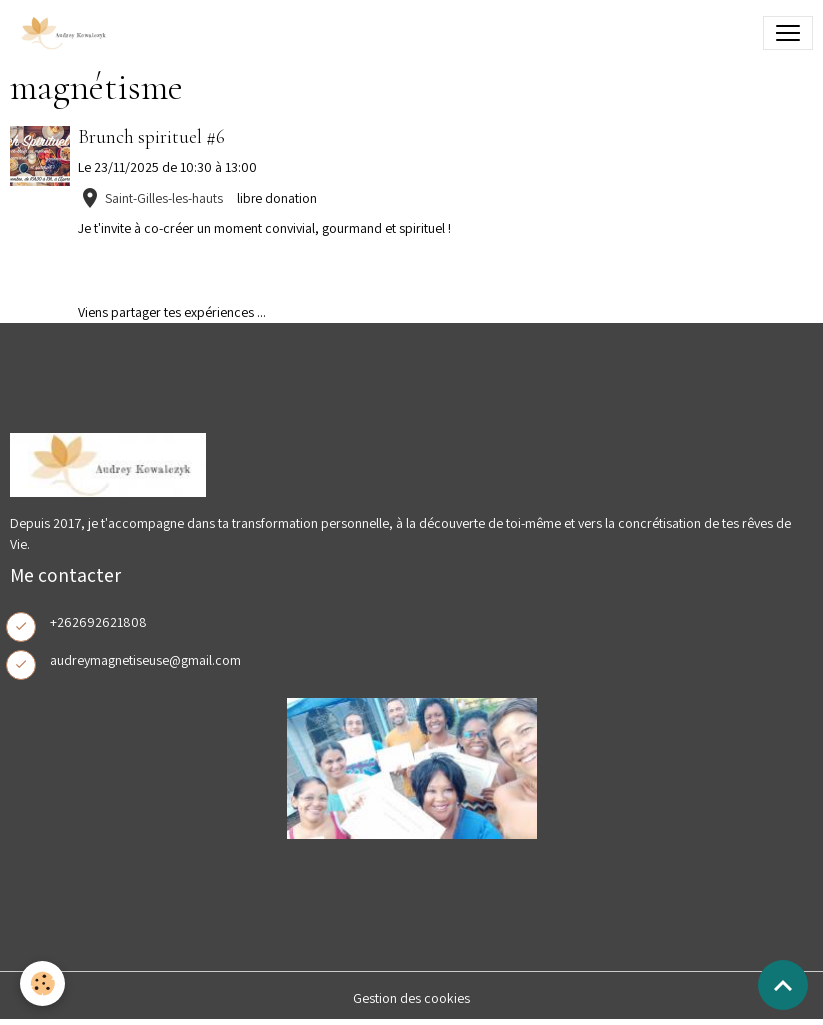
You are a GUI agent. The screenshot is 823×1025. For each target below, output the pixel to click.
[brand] (66, 33)
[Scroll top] (783, 985)
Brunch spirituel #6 (151, 137)
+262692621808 (98, 622)
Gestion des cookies (411, 998)
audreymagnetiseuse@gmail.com (145, 660)
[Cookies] (42, 983)
